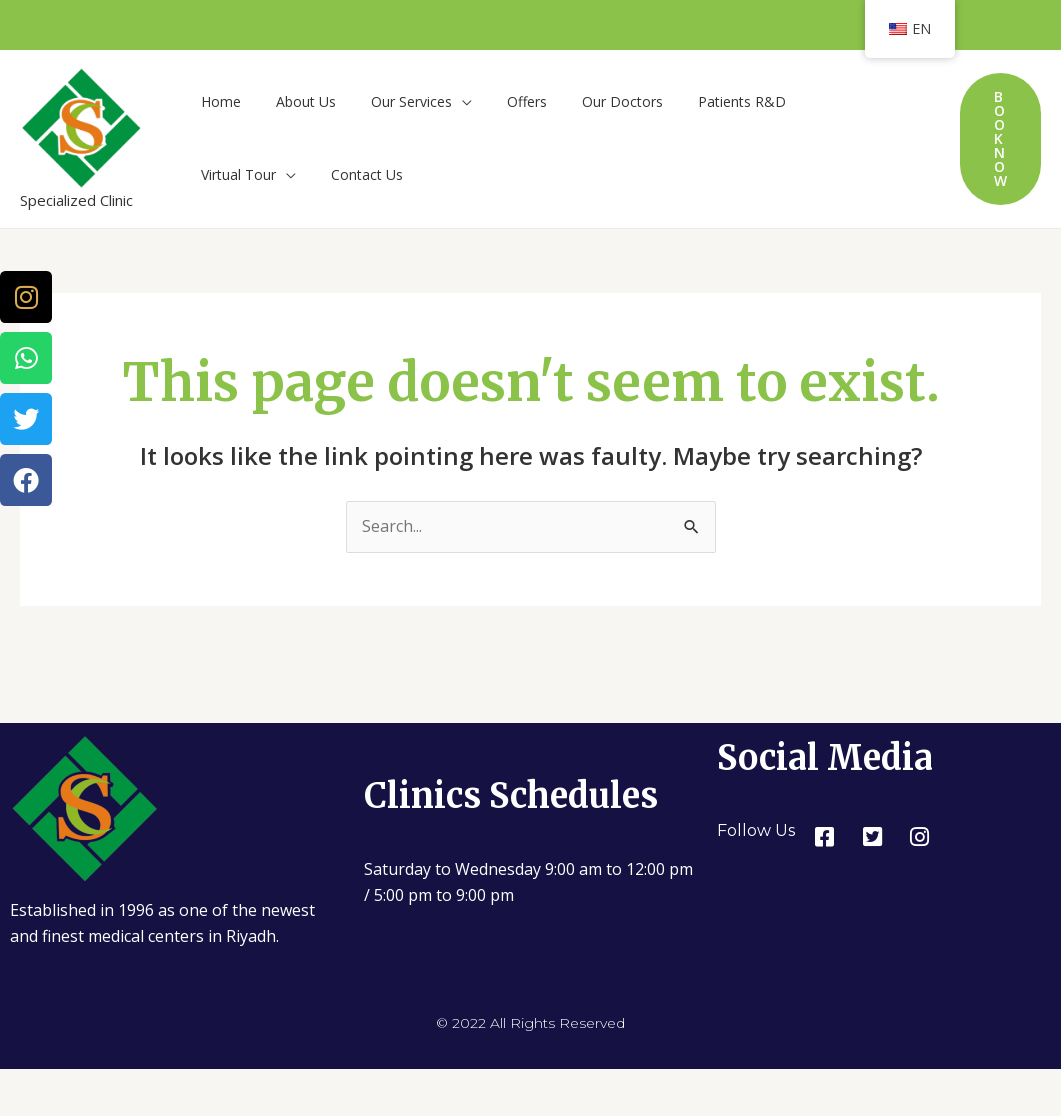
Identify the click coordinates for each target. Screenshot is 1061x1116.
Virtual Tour (812, 101)
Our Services (393, 101)
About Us (295, 101)
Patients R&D (703, 101)
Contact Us (233, 177)
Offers (502, 101)
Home (217, 101)
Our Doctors (590, 101)
